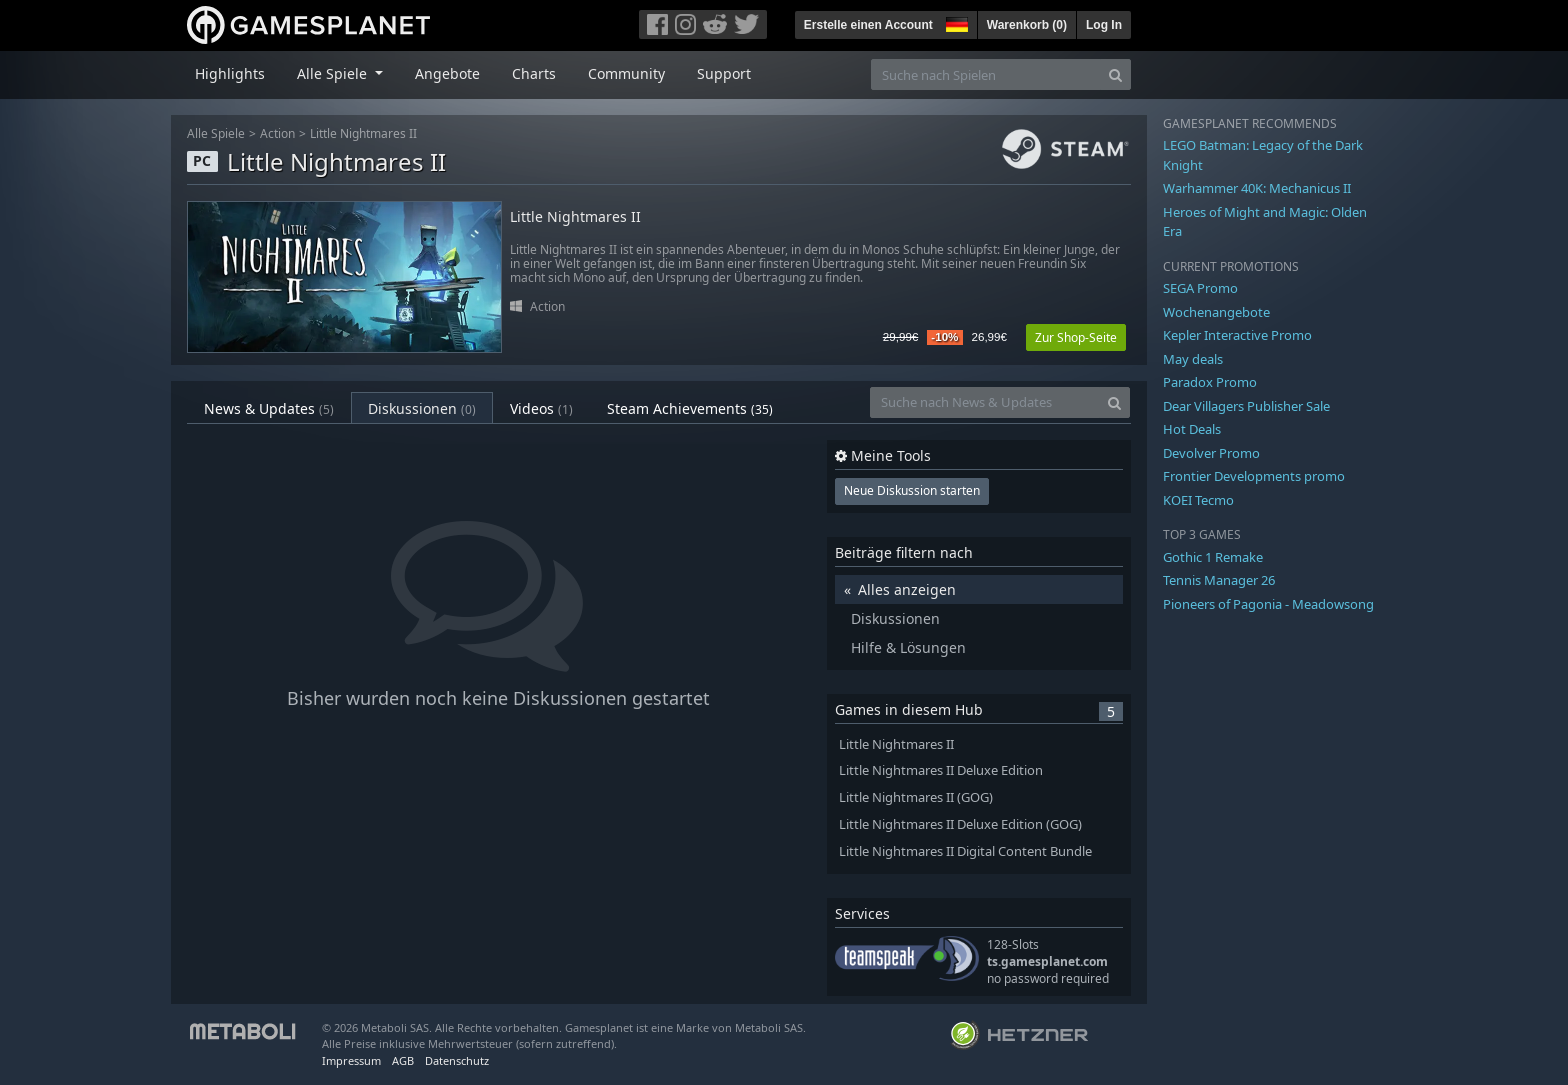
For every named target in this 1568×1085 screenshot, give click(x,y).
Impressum (351, 1060)
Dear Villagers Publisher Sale (1246, 406)
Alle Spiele (216, 133)
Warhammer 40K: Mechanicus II (1257, 188)
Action (277, 133)
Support (724, 73)
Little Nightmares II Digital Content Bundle (965, 851)
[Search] (1115, 74)
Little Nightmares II (363, 133)
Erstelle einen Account (868, 25)
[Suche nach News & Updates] (985, 402)
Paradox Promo (1210, 382)
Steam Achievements (690, 408)
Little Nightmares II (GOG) (916, 797)
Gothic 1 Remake (1213, 557)
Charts (534, 73)
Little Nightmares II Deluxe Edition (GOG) (960, 824)
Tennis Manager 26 (1219, 580)
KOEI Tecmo (1198, 500)
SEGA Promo (1200, 288)
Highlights (230, 73)
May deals (1193, 359)
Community (626, 73)
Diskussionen (422, 408)
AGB (403, 1060)
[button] (955, 22)
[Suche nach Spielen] (986, 74)
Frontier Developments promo (1254, 476)
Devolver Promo (1211, 453)
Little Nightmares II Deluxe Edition (941, 770)
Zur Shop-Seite (1076, 337)
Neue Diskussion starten (912, 490)
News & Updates (269, 408)
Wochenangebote (1216, 312)
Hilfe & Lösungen (908, 647)
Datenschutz (457, 1060)
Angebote (447, 73)
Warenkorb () (1027, 25)
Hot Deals (1192, 429)
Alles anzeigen (907, 589)
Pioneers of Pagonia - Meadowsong (1268, 604)
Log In (1104, 25)
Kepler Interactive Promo (1237, 335)
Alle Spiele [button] (334, 73)
